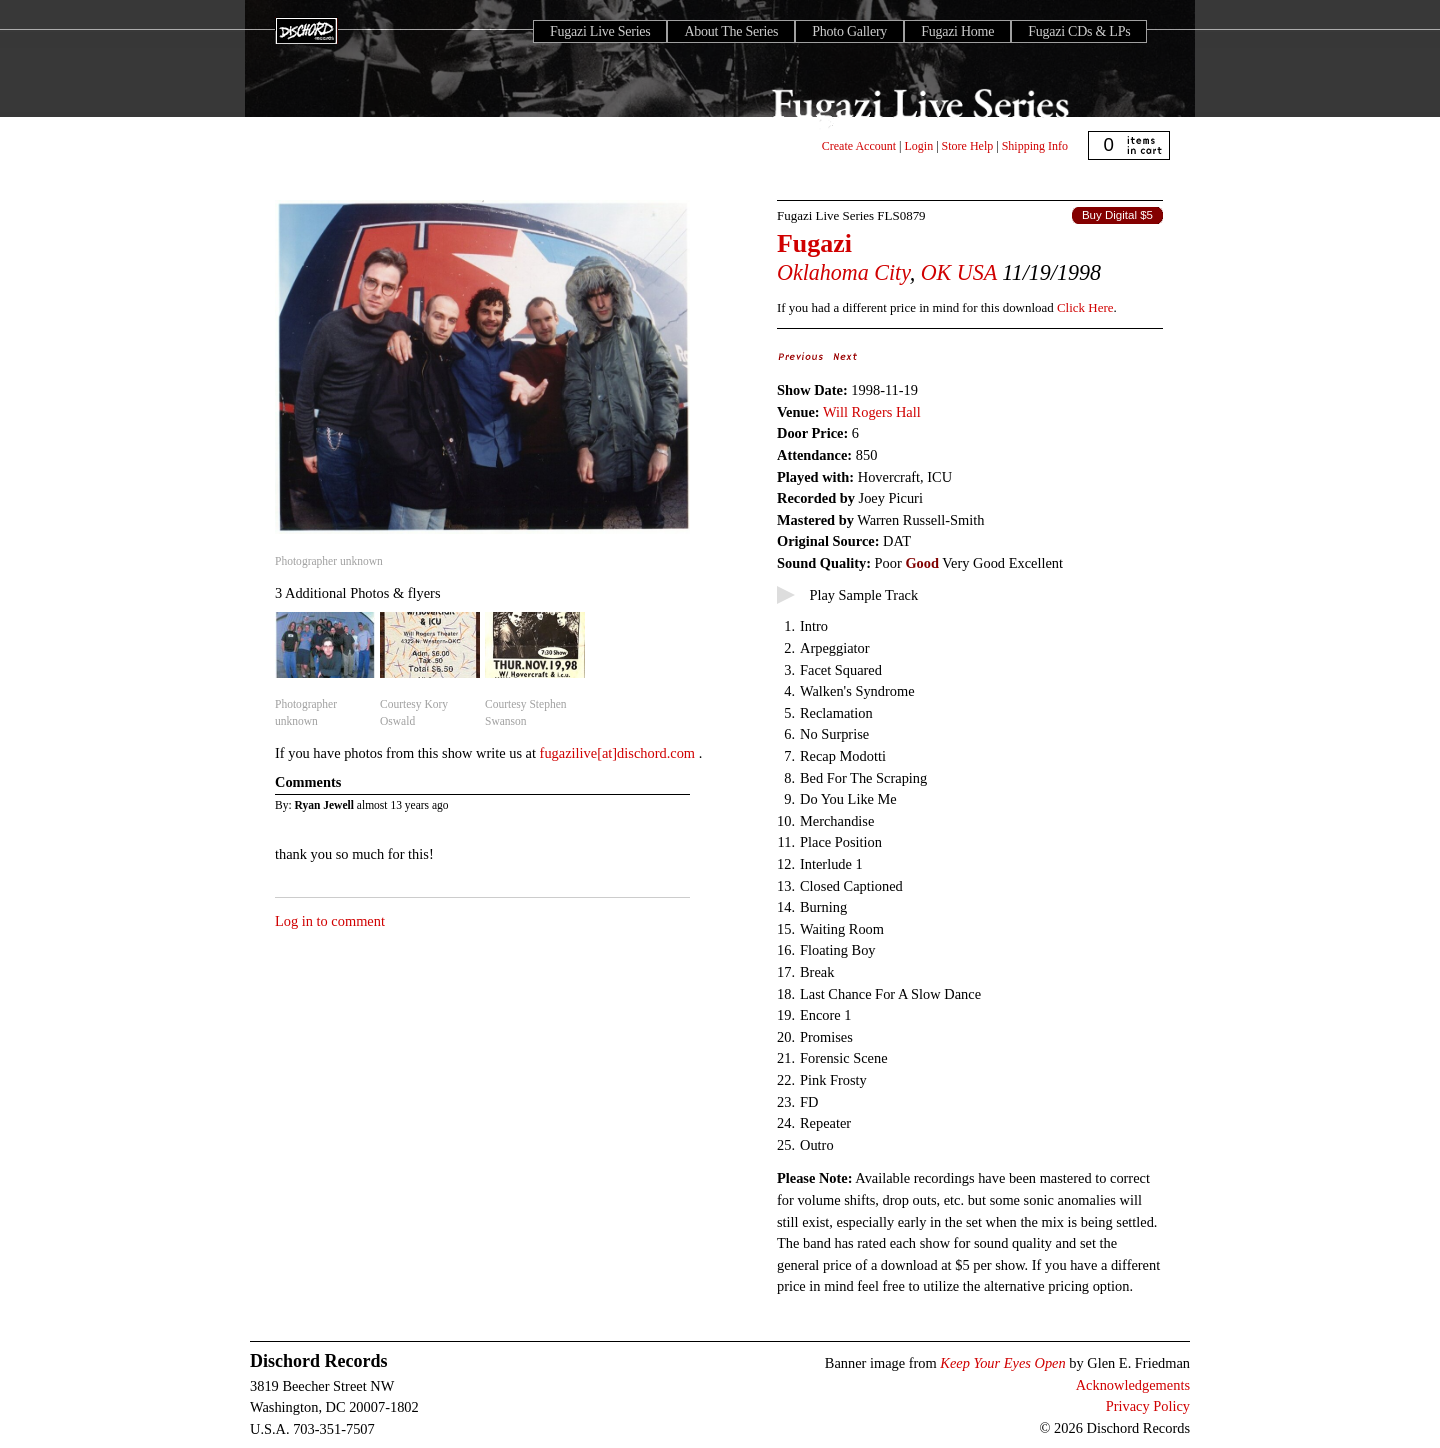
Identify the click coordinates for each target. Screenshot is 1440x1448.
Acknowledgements (1133, 1385)
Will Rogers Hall (872, 412)
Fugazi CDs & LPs (1079, 31)
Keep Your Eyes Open (1002, 1363)
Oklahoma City (843, 272)
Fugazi (814, 243)
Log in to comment (330, 921)
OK (936, 272)
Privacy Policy (1148, 1406)
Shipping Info (1035, 146)
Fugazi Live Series (600, 31)
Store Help (968, 146)
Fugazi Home (957, 31)
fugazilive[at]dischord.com (619, 753)
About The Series (731, 31)
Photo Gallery (849, 31)
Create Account (859, 146)
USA (977, 272)
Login (919, 146)
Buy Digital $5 (1117, 215)
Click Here (1085, 307)
